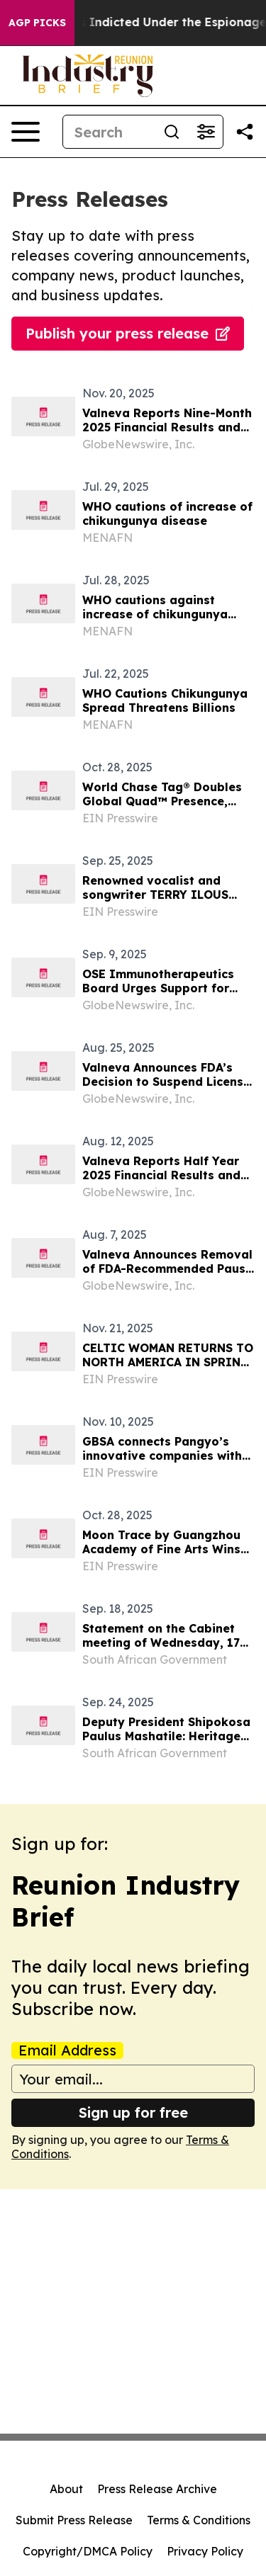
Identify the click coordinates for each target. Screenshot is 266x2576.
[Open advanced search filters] (206, 131)
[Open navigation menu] (25, 132)
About (66, 2489)
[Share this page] (245, 132)
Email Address (67, 2050)
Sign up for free (133, 2112)
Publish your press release (128, 333)
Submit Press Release (74, 2520)
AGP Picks (37, 22)
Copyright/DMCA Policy (88, 2551)
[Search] (109, 131)
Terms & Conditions (198, 2520)
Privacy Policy (205, 2551)
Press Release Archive (157, 2489)
